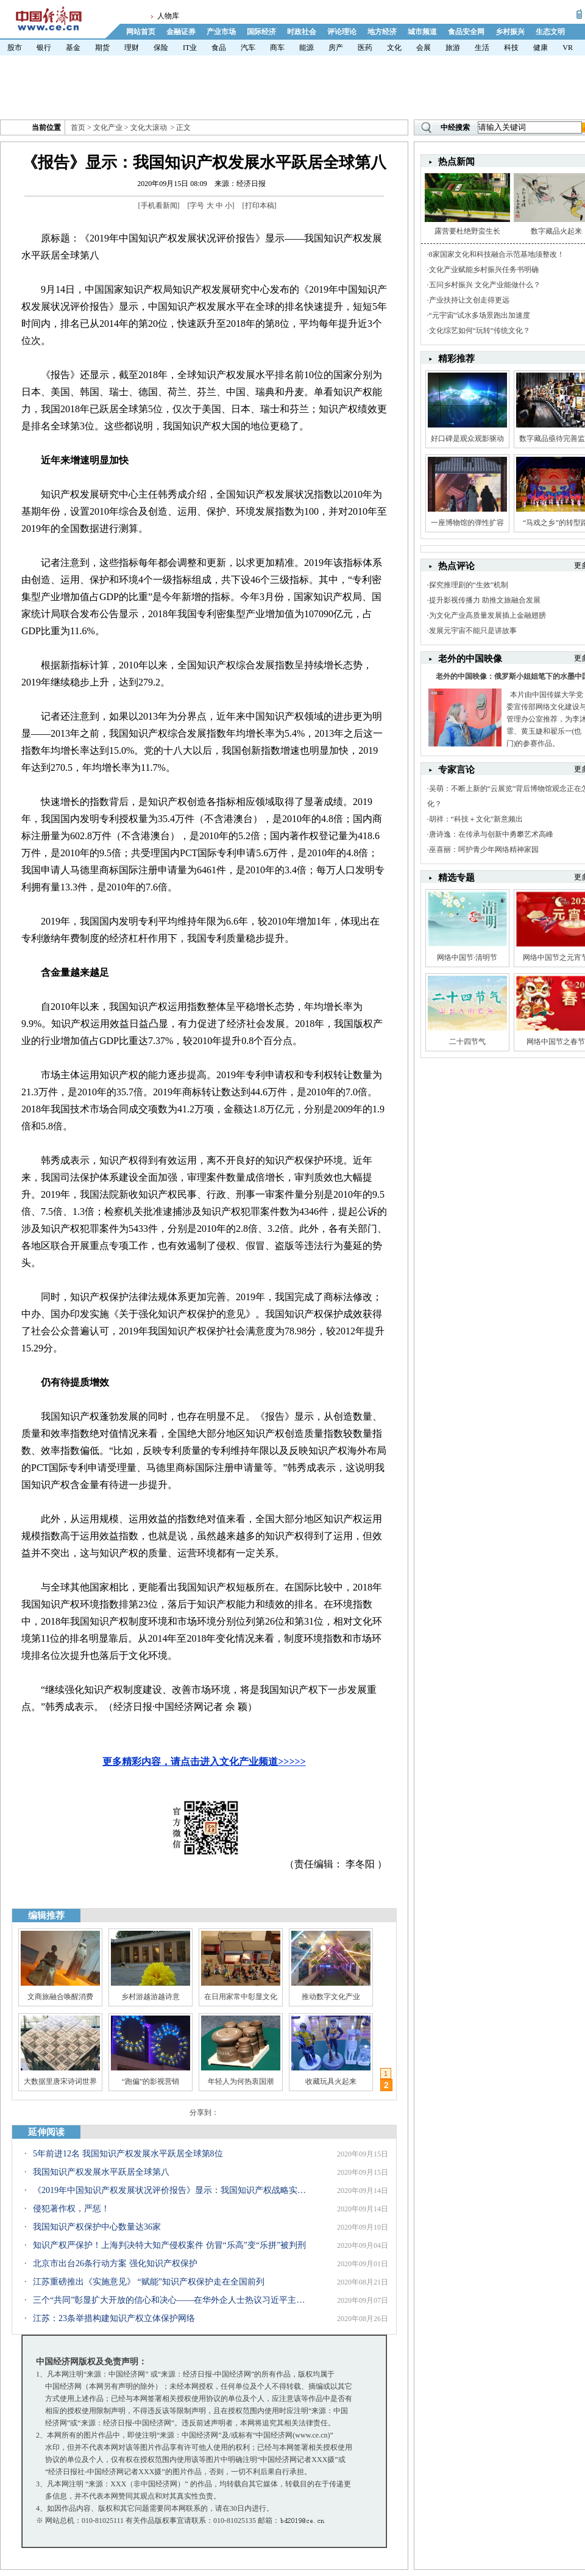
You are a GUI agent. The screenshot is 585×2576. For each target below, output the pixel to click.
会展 (423, 47)
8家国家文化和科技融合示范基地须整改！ (496, 254)
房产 (335, 47)
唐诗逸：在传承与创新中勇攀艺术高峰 (491, 834)
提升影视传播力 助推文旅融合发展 (485, 600)
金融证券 (181, 31)
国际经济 (261, 31)
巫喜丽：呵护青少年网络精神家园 (484, 849)
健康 (540, 47)
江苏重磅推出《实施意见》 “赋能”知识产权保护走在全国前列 (148, 2281)
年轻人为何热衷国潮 (241, 2081)
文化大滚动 (148, 127)
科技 (511, 47)
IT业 (190, 47)
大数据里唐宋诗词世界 (60, 2081)
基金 (73, 47)
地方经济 (382, 31)
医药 (365, 47)
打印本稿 (259, 205)
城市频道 (422, 31)
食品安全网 (466, 31)
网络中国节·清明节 (467, 957)
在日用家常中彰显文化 (240, 1996)
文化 (394, 47)
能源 (306, 47)
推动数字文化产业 (331, 1996)
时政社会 (301, 31)
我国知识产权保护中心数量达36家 (97, 2226)
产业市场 (221, 31)
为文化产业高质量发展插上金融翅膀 (487, 615)
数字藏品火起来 (556, 231)
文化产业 (107, 127)
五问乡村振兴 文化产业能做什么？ (485, 285)
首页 (78, 127)
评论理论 (341, 31)
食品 (218, 47)
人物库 (168, 16)
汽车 (248, 47)
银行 (44, 47)
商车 (277, 47)
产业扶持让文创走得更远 (469, 300)
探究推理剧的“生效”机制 (469, 585)
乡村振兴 (510, 31)
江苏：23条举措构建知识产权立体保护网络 (114, 2318)
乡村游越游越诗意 (150, 1996)
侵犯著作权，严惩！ (71, 2208)
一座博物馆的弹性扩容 (467, 522)
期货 (102, 47)
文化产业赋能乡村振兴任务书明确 (484, 269)
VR (567, 47)
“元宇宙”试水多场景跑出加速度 (480, 315)
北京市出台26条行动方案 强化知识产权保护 (115, 2263)
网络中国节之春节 (555, 1041)
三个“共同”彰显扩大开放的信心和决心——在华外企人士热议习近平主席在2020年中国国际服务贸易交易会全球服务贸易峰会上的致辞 (170, 2300)
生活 (482, 47)
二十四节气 (467, 1041)
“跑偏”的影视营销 (151, 2081)
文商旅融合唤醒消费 (60, 1996)
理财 (131, 47)
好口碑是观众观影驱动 (467, 438)
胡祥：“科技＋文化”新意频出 (476, 819)
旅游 (452, 47)
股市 (14, 47)
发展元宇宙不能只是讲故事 (473, 630)
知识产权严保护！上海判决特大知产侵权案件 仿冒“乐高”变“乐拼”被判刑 (169, 2245)
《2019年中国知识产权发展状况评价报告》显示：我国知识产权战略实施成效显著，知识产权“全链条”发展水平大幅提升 (170, 2190)
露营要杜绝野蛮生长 (467, 231)
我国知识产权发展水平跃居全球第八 (101, 2172)
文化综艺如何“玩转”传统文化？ (480, 330)
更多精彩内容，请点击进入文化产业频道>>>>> (204, 1761)
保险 (161, 47)
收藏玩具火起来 (330, 2081)
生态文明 (550, 31)
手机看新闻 (159, 205)
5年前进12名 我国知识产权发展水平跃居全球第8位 (128, 2153)
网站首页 (140, 31)
